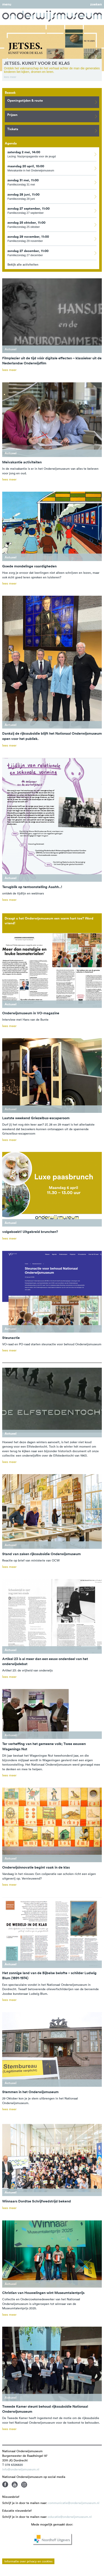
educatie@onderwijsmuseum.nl (70, 2517)
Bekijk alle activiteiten (22, 264)
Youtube (15, 2484)
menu (6, 4)
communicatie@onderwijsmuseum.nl (73, 2503)
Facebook (5, 2484)
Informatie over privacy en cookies (28, 2561)
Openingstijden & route (53, 102)
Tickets (53, 130)
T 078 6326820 (12, 2465)
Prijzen (53, 116)
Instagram (24, 2484)
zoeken (96, 4)
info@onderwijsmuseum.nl (20, 2469)
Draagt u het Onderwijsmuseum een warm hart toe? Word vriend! (49, 920)
